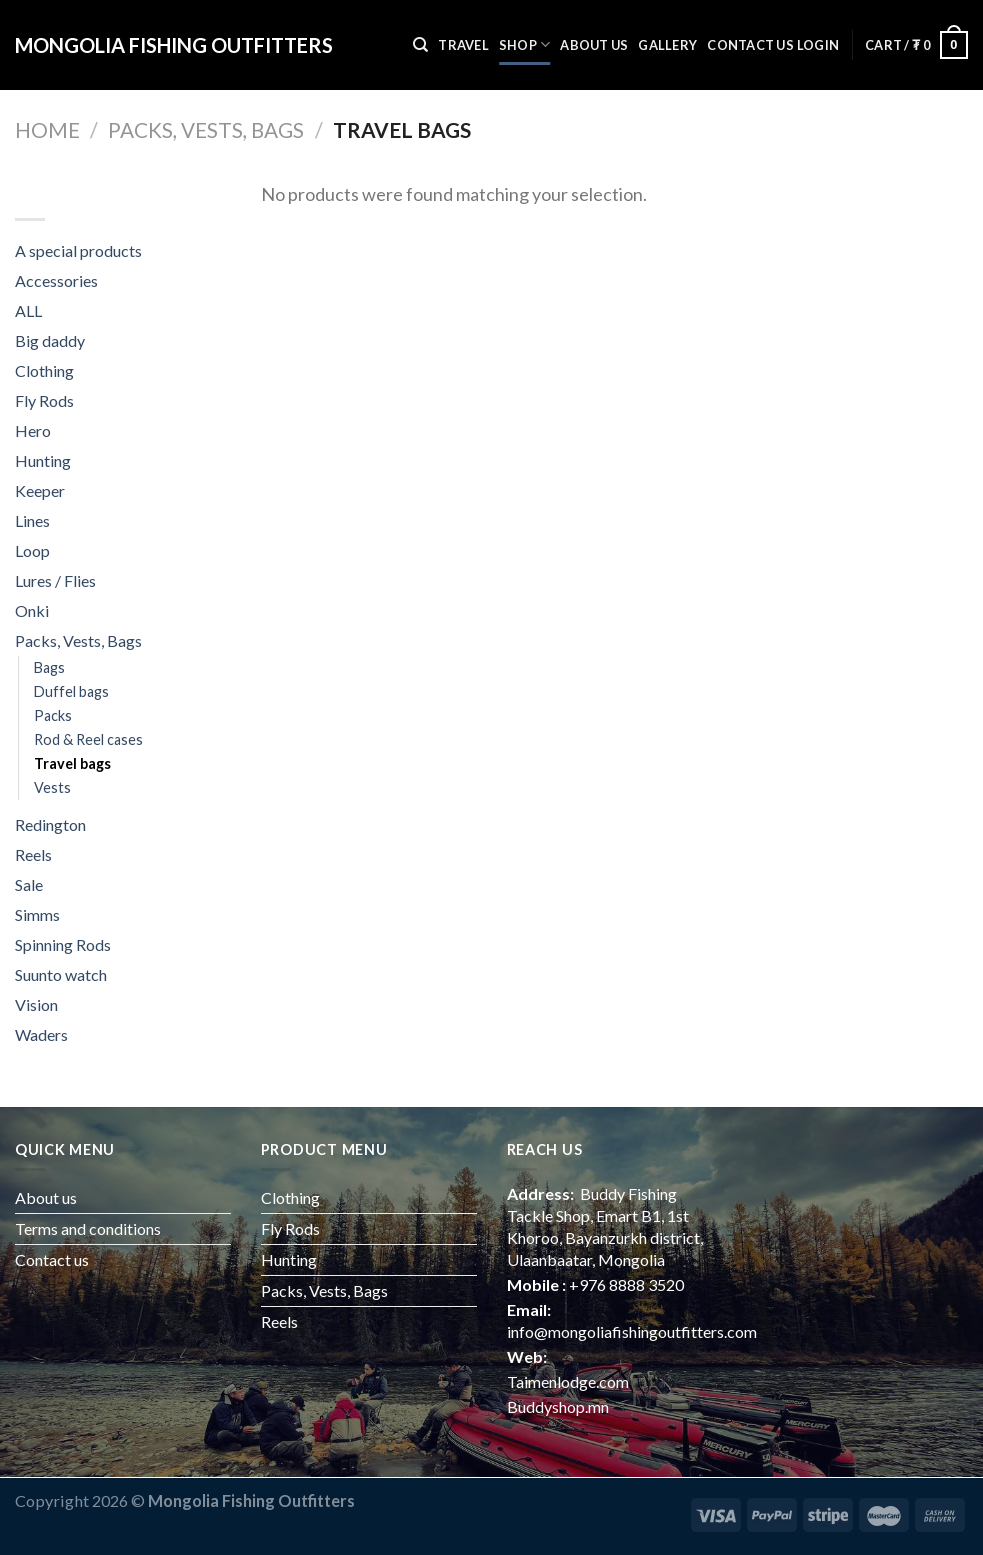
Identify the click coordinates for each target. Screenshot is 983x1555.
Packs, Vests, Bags (206, 130)
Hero (33, 430)
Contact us (750, 45)
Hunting (43, 460)
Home (47, 130)
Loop (32, 550)
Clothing (44, 370)
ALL (28, 310)
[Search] (420, 45)
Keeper (40, 490)
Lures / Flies (55, 580)
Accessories (56, 280)
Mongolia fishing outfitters (174, 45)
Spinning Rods (63, 944)
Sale (29, 884)
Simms (37, 914)
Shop (524, 44)
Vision (36, 1004)
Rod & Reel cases (88, 739)
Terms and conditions (88, 1228)
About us (594, 45)
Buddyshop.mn (558, 1406)
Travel (463, 45)
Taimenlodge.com (568, 1381)
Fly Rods (44, 400)
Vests (52, 787)
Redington (50, 824)
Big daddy (50, 340)
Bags (49, 667)
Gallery (667, 45)
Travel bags (72, 763)
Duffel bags (71, 691)
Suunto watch (61, 974)
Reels (33, 854)
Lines (32, 520)
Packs (53, 715)
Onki (32, 610)
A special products (78, 250)
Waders (41, 1034)
